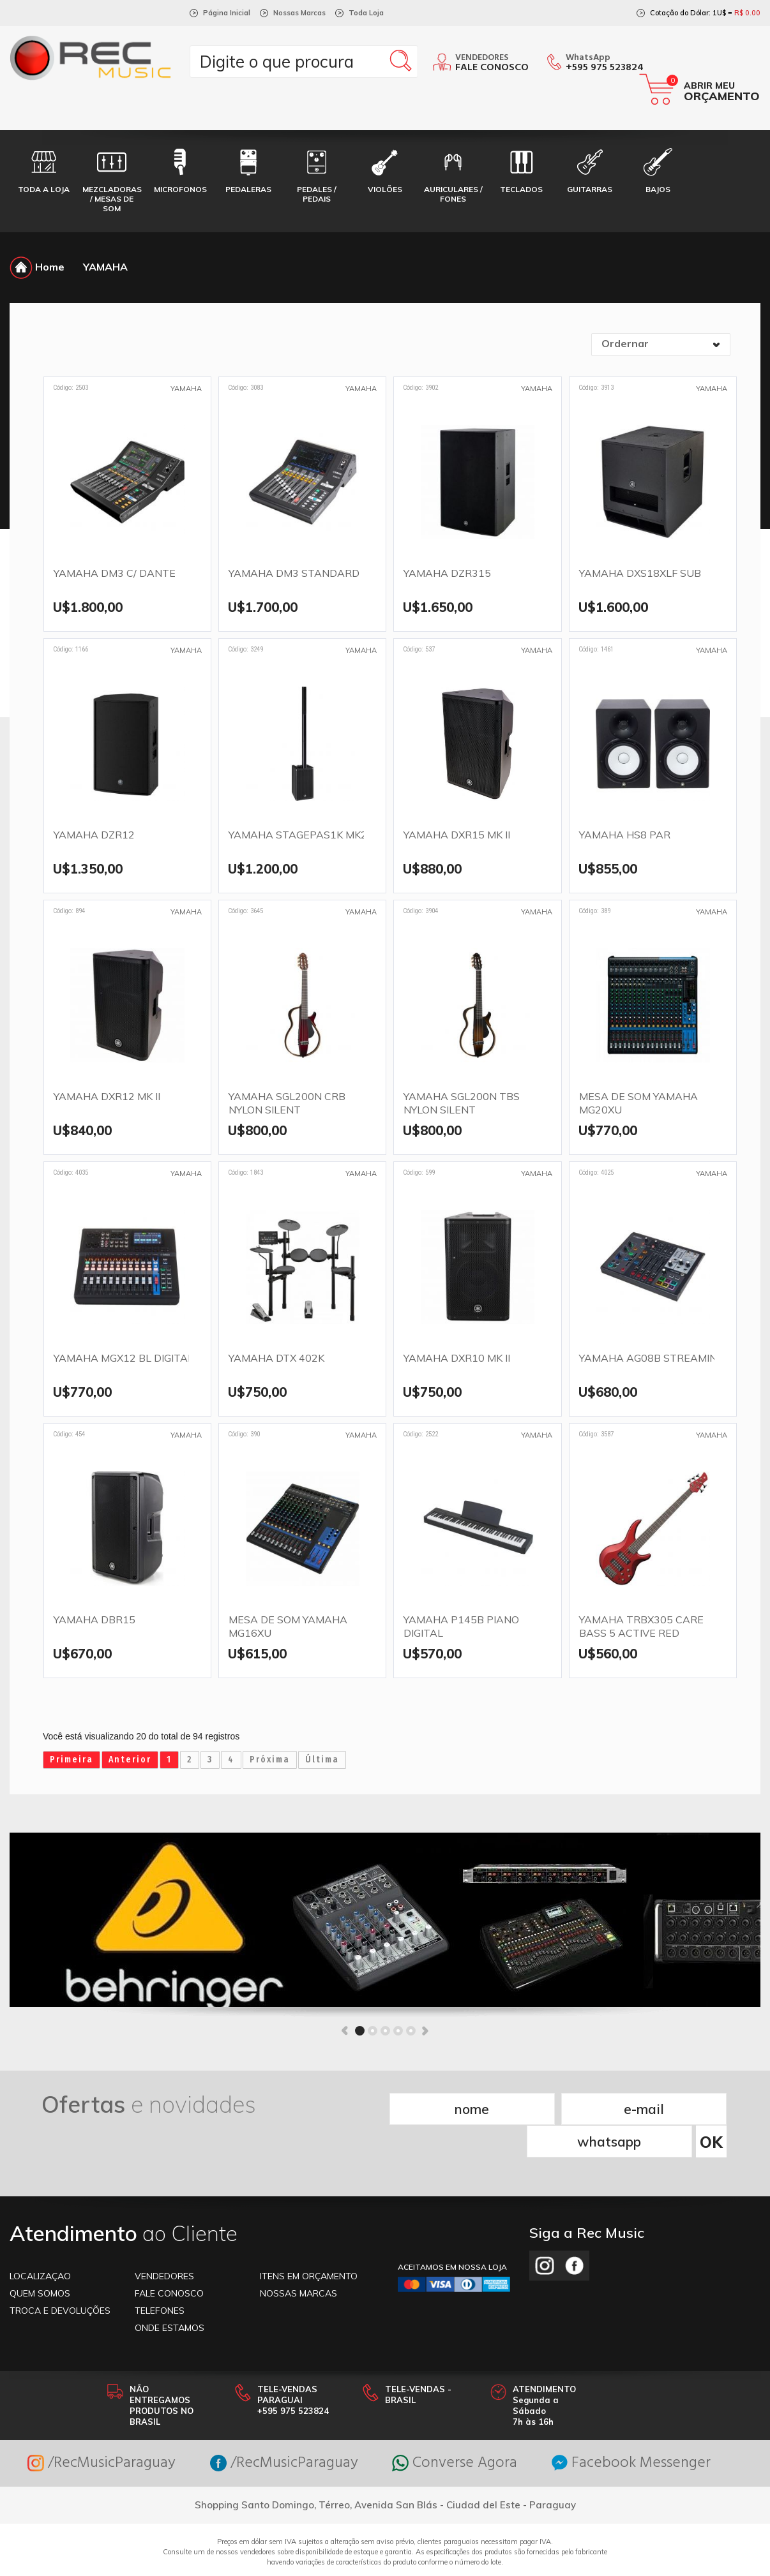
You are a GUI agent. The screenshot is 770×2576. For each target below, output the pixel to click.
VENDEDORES (164, 2243)
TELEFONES (160, 2277)
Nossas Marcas (299, 12)
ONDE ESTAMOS (169, 2294)
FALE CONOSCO (169, 2260)
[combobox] (660, 344)
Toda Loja (366, 12)
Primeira (71, 1759)
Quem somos (40, 2260)
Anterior (130, 1759)
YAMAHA (105, 266)
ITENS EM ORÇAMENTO (309, 2243)
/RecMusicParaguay (101, 2430)
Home (37, 266)
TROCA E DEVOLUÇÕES (60, 2277)
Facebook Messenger (631, 2430)
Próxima (270, 1759)
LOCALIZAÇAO (40, 2243)
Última (322, 1759)
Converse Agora (454, 2430)
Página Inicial (226, 12)
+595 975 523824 (605, 67)
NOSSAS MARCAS (298, 2260)
